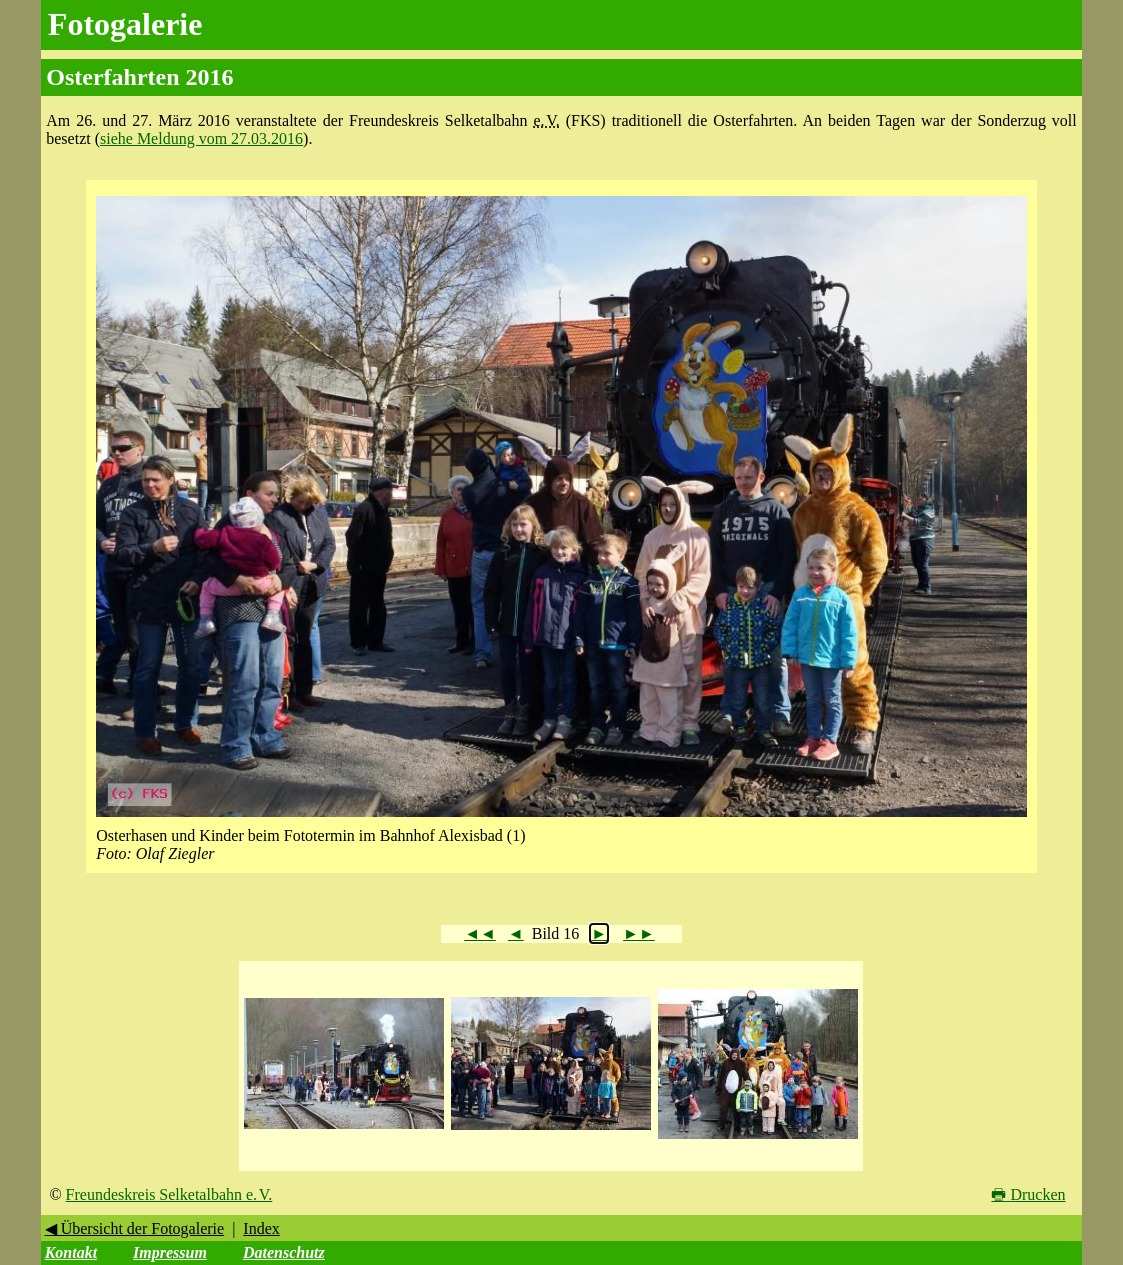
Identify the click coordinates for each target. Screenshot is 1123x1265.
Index (261, 1228)
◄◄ (480, 933)
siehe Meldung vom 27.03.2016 (201, 138)
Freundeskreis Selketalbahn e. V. (169, 1194)
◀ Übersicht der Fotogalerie (135, 1228)
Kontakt (71, 1252)
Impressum (170, 1252)
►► (639, 933)
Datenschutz (284, 1252)
